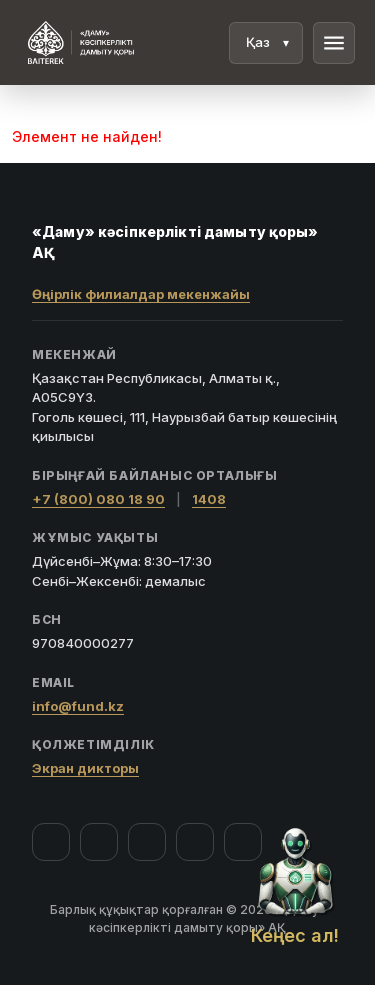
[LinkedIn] (243, 842)
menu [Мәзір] (334, 43)
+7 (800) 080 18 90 (98, 499)
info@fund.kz (78, 706)
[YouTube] (147, 842)
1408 (209, 499)
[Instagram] (99, 842)
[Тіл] (266, 43)
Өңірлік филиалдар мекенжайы (141, 294)
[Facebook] (51, 842)
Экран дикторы (85, 768)
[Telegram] (195, 842)
